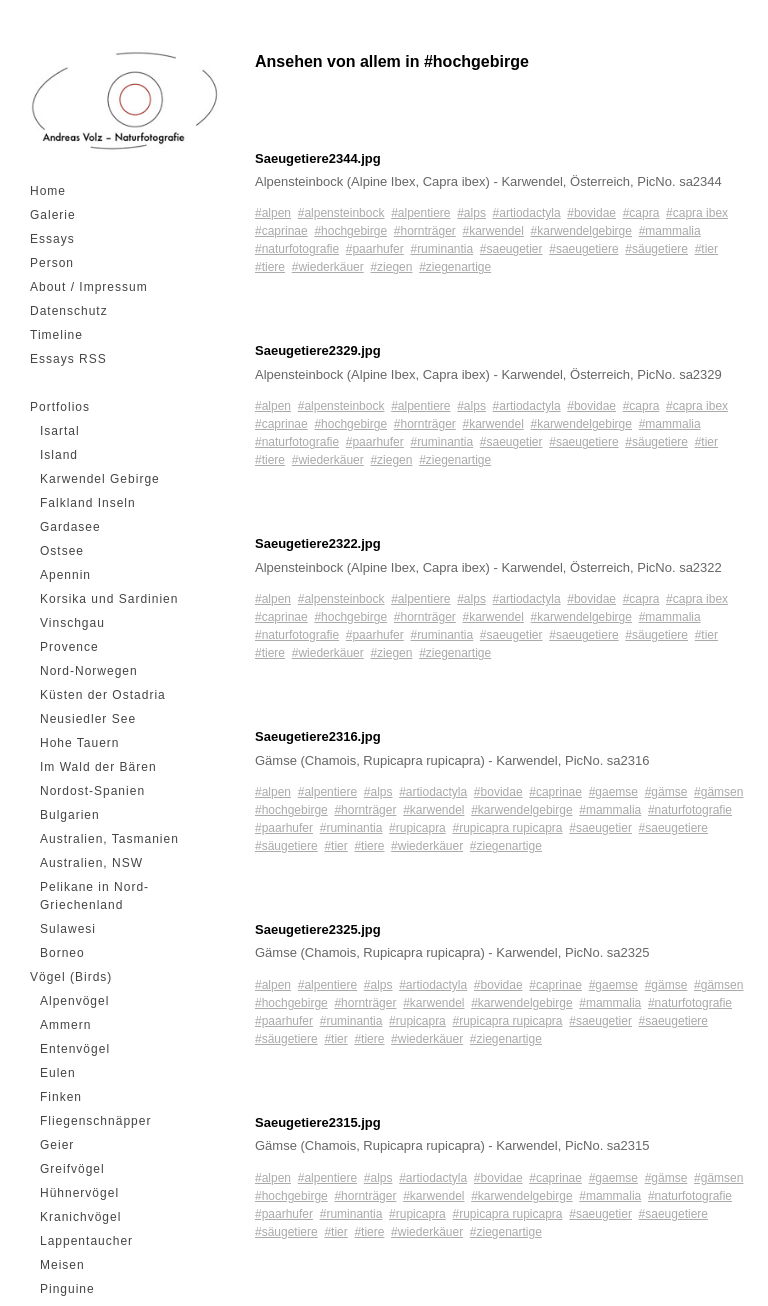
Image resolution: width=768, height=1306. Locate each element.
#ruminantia (441, 249)
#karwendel (493, 231)
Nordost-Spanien (92, 791)
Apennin (65, 575)
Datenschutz (69, 311)
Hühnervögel (79, 1193)
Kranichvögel (80, 1217)
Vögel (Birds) (71, 977)
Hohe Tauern (80, 743)
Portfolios (60, 407)
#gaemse (613, 792)
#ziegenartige (455, 267)
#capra (641, 213)
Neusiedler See (88, 719)
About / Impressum (89, 287)
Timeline (56, 335)
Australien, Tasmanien (109, 839)
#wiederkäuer (328, 267)
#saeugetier (511, 249)
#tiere (270, 267)
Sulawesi (68, 929)
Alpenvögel (74, 1001)
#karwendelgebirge (581, 231)
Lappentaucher (86, 1241)
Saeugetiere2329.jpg (318, 350)
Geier (57, 1145)
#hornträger (425, 231)
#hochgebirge (350, 231)
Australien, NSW (91, 863)
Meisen (62, 1265)
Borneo (62, 953)
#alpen (273, 213)
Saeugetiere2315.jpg (318, 1122)
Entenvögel (75, 1049)
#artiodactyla (527, 213)
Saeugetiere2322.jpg (318, 543)
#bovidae (591, 213)
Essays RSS (68, 359)
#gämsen (718, 792)
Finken (61, 1097)
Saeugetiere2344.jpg (318, 158)
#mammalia (670, 231)
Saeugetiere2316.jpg (318, 736)
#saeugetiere (583, 249)
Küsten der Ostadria (103, 695)
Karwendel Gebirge (100, 479)
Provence (69, 647)
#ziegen (391, 267)
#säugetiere (656, 249)
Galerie (53, 215)
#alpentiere (420, 213)
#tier (706, 249)
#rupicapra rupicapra (507, 828)
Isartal (60, 431)
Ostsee (62, 551)
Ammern (65, 1025)
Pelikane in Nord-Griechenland (94, 896)
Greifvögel (72, 1169)
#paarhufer (375, 249)
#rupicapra (417, 828)
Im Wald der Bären (98, 767)
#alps (471, 213)
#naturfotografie (297, 249)
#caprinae (281, 231)
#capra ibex (697, 213)
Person (52, 263)
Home (48, 191)
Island (59, 455)
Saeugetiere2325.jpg (318, 929)
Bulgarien (70, 815)
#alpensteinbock (341, 213)
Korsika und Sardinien (109, 599)
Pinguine (67, 1289)
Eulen (58, 1073)
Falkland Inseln (88, 503)
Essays (52, 239)
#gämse (666, 792)
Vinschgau (72, 623)
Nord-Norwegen (89, 671)
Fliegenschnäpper (95, 1121)
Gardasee (70, 527)
